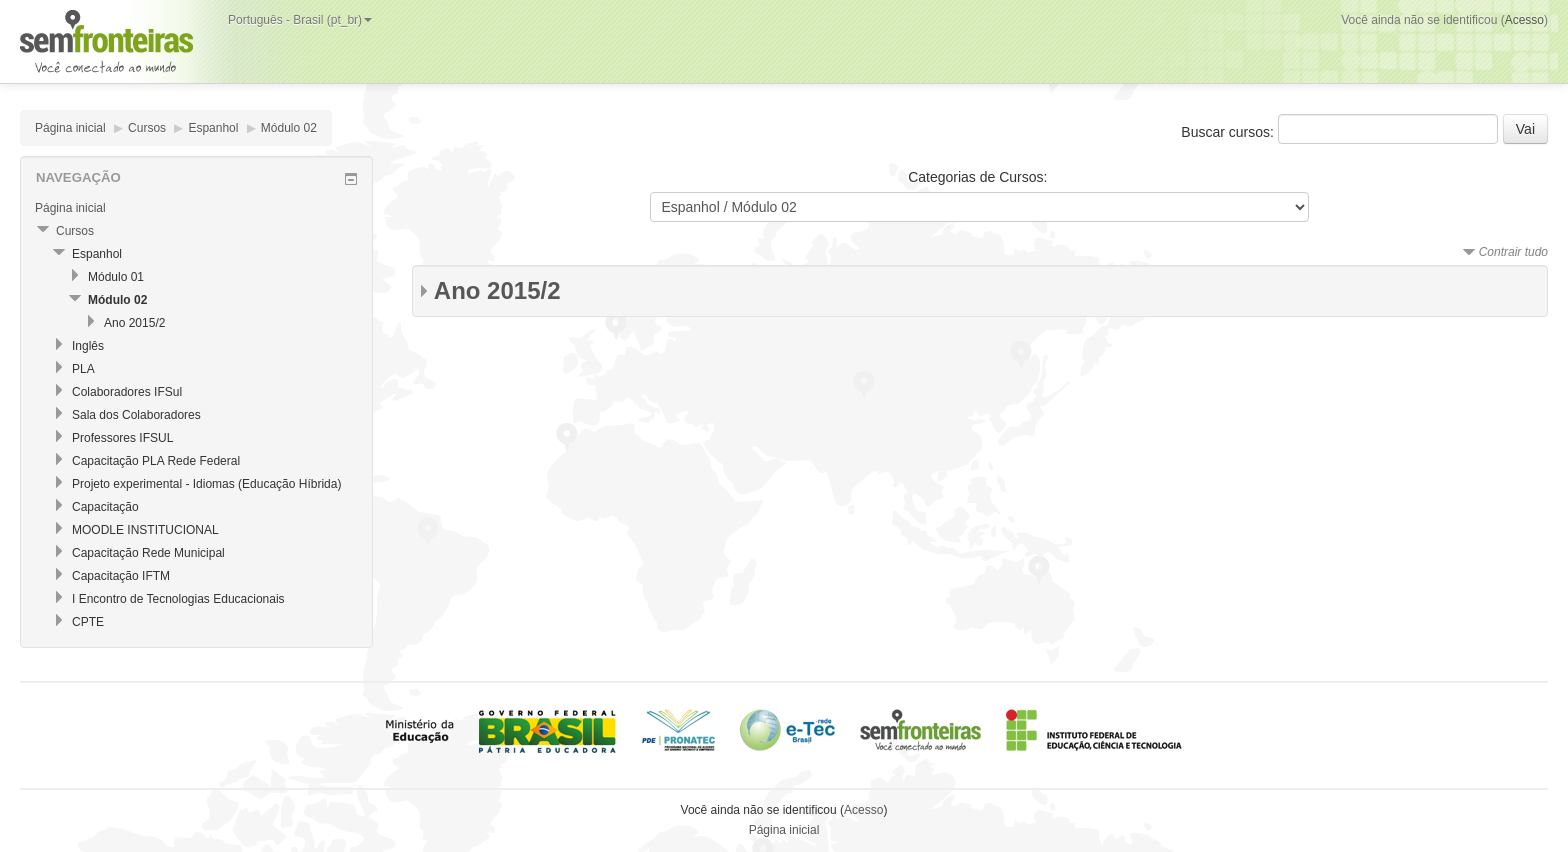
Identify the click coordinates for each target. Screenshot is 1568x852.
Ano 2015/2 (497, 290)
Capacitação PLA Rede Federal (156, 461)
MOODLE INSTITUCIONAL (145, 530)
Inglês (88, 346)
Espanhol (213, 128)
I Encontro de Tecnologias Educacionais (178, 599)
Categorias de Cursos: (977, 177)
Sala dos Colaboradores (136, 415)
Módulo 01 (116, 277)
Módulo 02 (289, 128)
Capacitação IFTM (121, 576)
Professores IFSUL (122, 438)
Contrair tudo (1513, 252)
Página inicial (70, 128)
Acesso (1524, 20)
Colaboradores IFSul (127, 392)
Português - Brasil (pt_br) (300, 20)
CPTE (88, 622)
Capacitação (105, 507)
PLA (83, 369)
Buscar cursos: (1229, 132)
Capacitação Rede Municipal (148, 553)
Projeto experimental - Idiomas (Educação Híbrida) (206, 484)
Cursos (147, 128)
